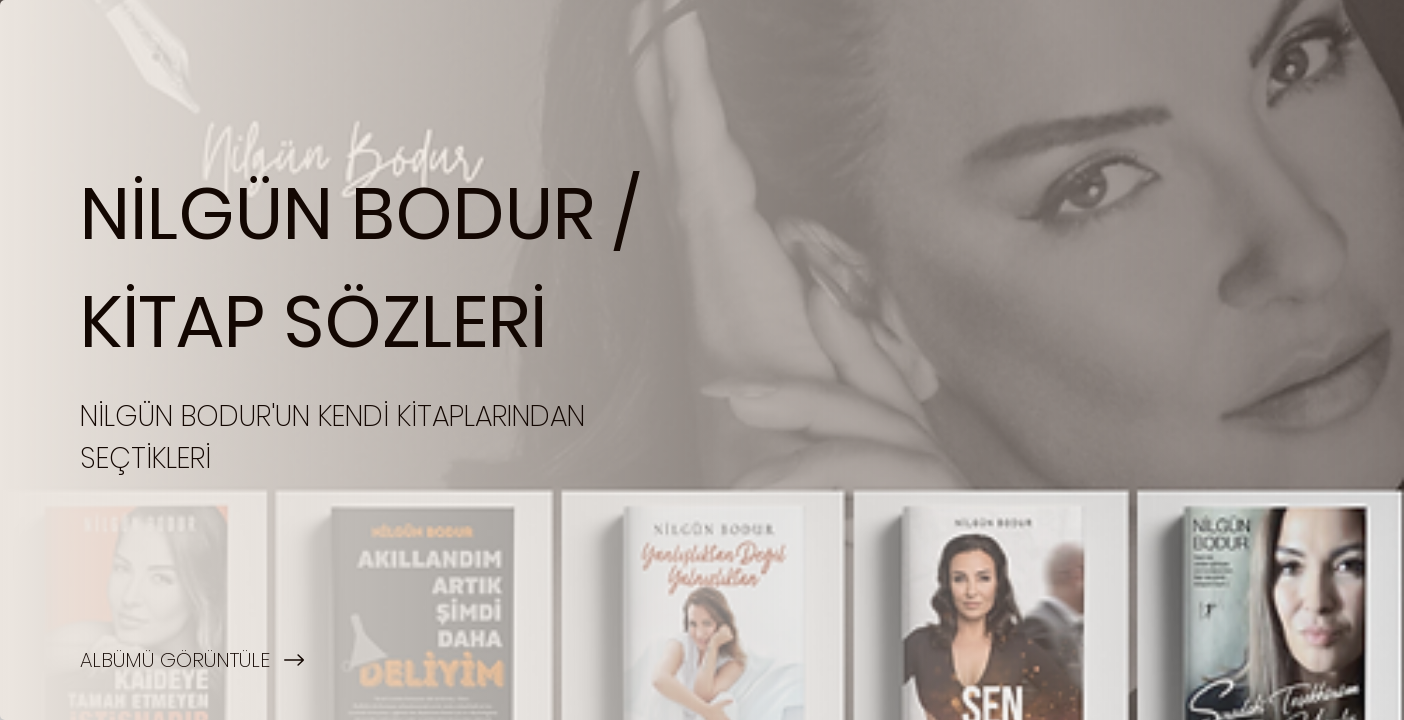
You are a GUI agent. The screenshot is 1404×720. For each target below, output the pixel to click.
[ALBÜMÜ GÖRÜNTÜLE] (351, 660)
